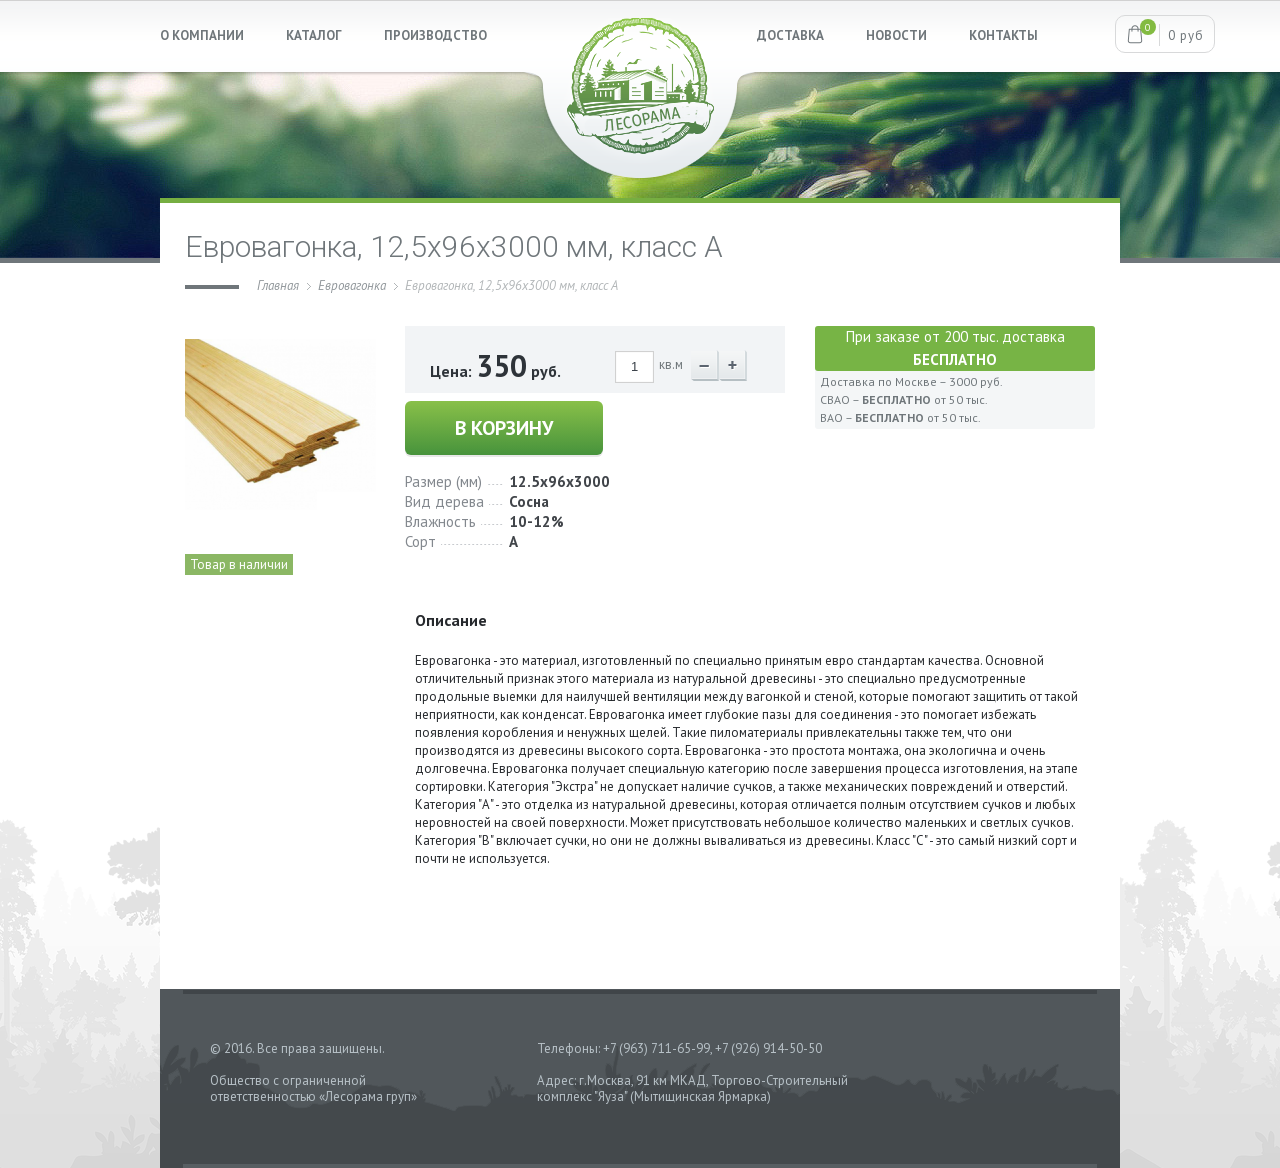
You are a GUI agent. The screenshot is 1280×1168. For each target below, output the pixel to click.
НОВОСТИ (896, 35)
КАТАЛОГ (314, 35)
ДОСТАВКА (790, 35)
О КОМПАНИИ (202, 35)
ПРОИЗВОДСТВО (435, 35)
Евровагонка (352, 285)
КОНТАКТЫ (1003, 35)
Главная (278, 285)
